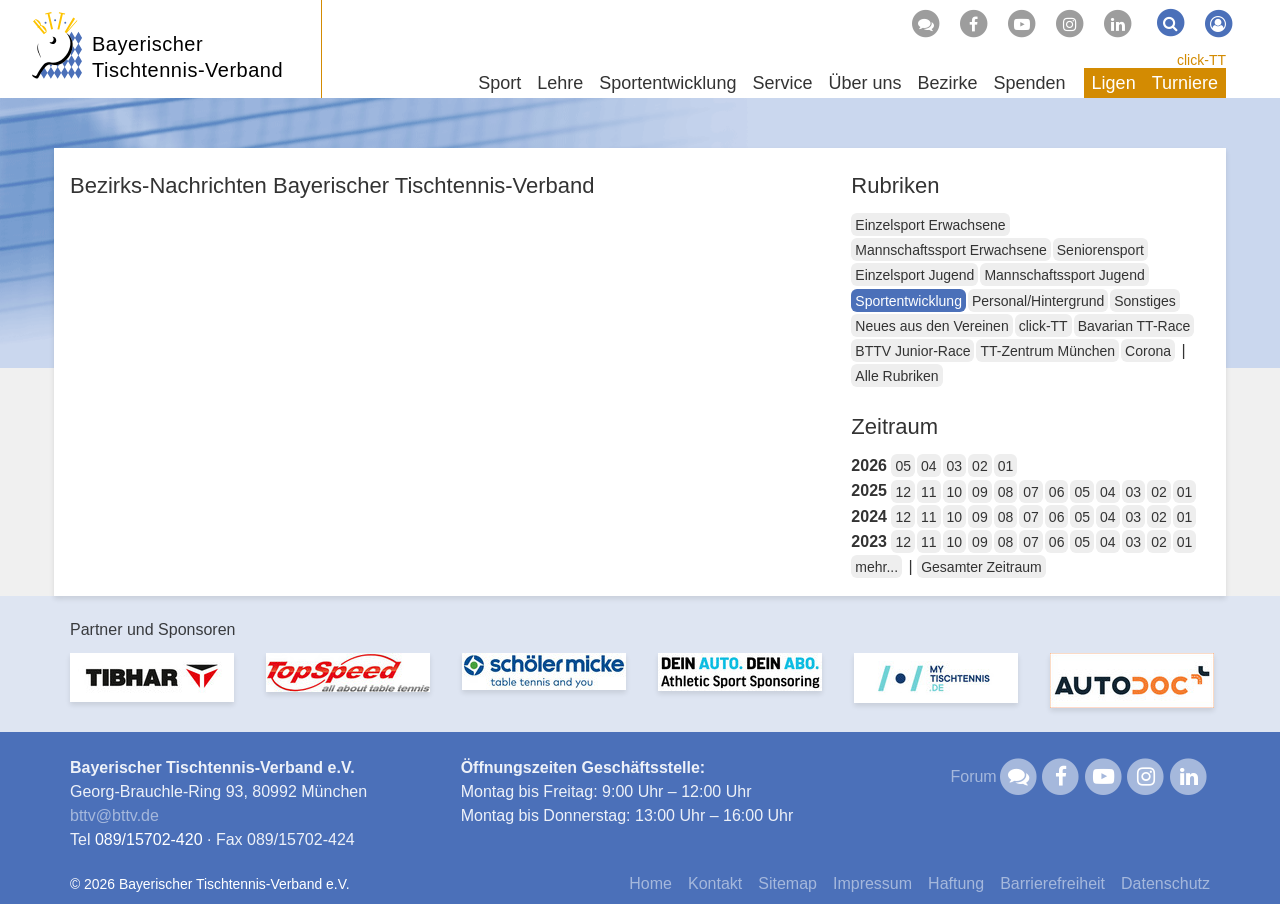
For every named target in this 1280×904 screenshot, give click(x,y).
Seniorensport (1100, 250)
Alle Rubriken (896, 376)
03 (955, 466)
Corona (1148, 351)
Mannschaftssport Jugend (1064, 275)
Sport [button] (499, 83)
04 (929, 466)
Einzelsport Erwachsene (930, 225)
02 (980, 466)
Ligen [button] (1114, 83)
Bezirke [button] (947, 83)
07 (1031, 492)
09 (980, 492)
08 (1006, 492)
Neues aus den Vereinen (931, 326)
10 (955, 492)
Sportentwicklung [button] (667, 83)
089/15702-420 (149, 839)
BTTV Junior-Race (912, 351)
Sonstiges (1144, 301)
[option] (152, 689)
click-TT (1201, 60)
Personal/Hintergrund (1038, 301)
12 (903, 492)
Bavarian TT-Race (1134, 326)
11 (929, 492)
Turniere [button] (1185, 83)
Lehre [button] (560, 83)
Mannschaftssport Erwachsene (950, 250)
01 (1006, 466)
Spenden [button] (1030, 83)
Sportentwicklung (908, 301)
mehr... (876, 567)
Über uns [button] (864, 83)
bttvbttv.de (114, 815)
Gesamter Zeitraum (981, 567)
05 (903, 466)
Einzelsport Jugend (914, 275)
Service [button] (782, 83)
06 (1057, 492)
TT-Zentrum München (1047, 351)
